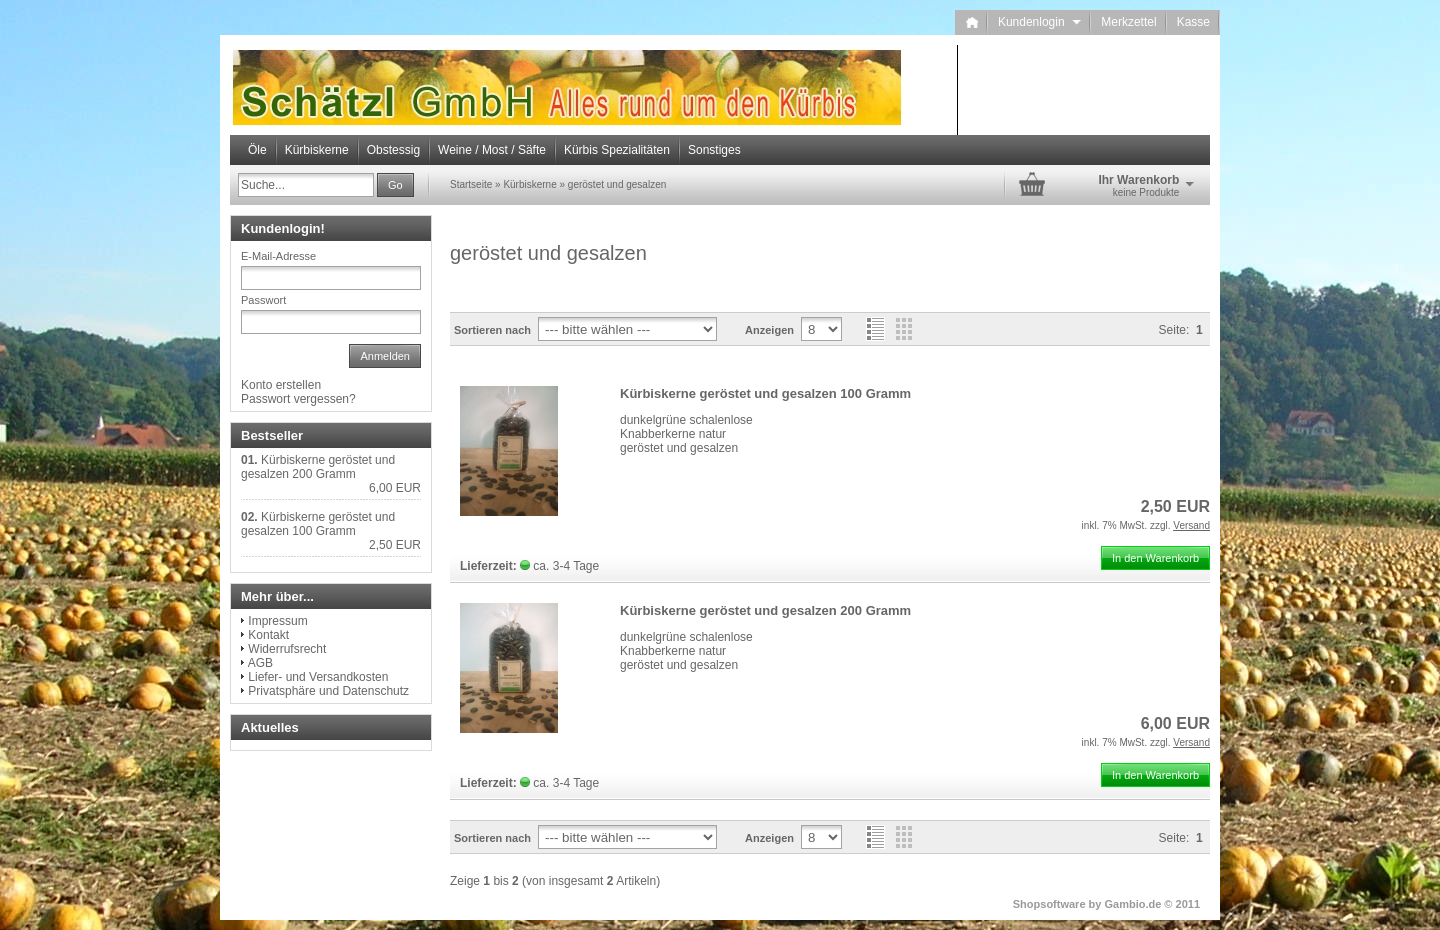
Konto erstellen (281, 385)
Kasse (1193, 22)
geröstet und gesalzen (617, 184)
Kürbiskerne (317, 150)
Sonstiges (714, 150)
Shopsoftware (1049, 904)
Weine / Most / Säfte (492, 150)
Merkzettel (1128, 22)
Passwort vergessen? (298, 399)
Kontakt (268, 635)
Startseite (471, 184)
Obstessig (393, 150)
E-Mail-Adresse (278, 256)
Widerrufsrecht (287, 649)
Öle (257, 150)
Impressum (277, 621)
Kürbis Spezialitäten (617, 150)
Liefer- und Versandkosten (318, 677)
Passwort (263, 300)
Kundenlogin (1039, 22)
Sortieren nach (492, 330)
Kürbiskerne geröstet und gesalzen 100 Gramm (765, 393)
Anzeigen (769, 330)
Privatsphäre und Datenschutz (328, 691)
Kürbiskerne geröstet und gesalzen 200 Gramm (765, 610)
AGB (260, 663)
